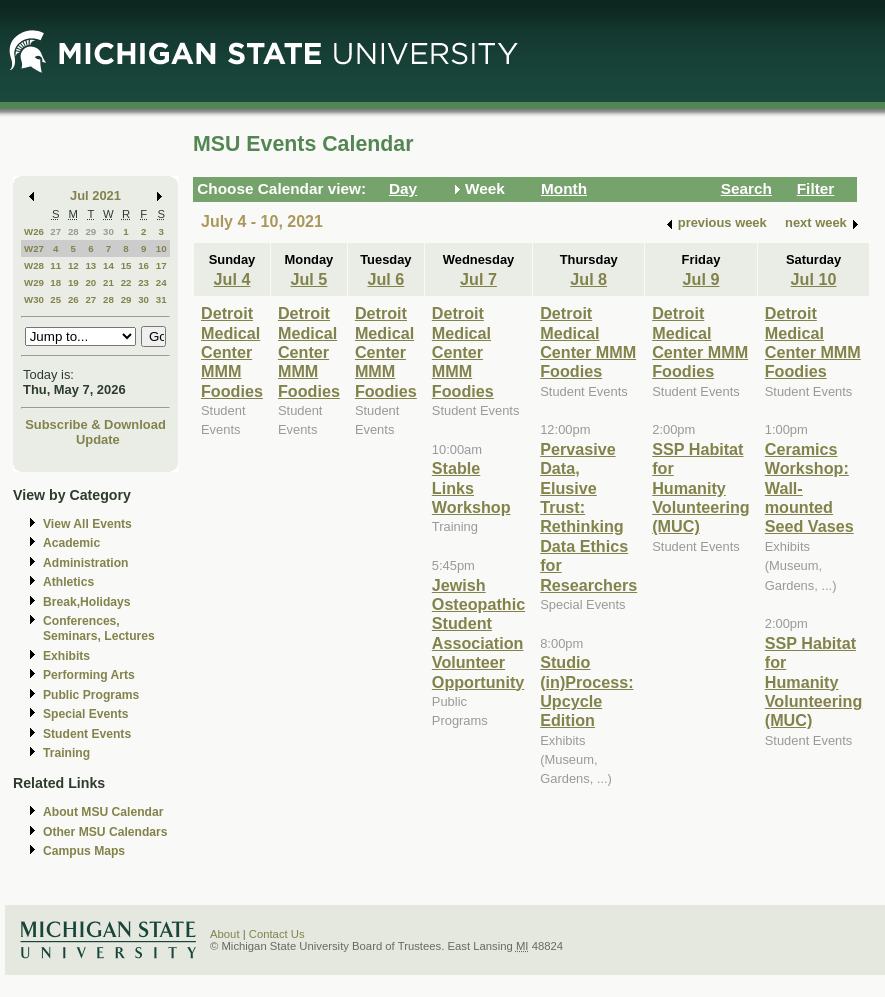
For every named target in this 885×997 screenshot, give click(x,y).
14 (108, 265)
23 (143, 282)
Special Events (85, 714)
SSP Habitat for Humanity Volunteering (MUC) (701, 488)
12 (73, 265)
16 (143, 265)
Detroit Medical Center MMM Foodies (232, 352)
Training (66, 753)
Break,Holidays (87, 602)
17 (161, 265)
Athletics (68, 582)
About (225, 934)
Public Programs (91, 695)
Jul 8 (588, 279)
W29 (34, 282)
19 (73, 282)
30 (108, 231)
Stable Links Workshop (471, 487)
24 (161, 282)
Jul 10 (814, 279)
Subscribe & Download (95, 424)
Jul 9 (701, 279)
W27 (34, 248)
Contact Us (277, 934)
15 (126, 265)
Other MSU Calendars (105, 832)
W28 (34, 265)
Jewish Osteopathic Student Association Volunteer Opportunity (478, 633)
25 (55, 299)
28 (73, 231)
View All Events (87, 524)
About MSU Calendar (103, 812)
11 (55, 265)
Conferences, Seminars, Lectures (99, 628)
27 (55, 231)
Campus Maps (84, 851)
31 (161, 299)
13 (90, 265)
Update (98, 439)
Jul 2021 (95, 195)
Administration (85, 563)
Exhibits (66, 656)
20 (90, 282)
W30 (34, 299)
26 (73, 299)
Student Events (87, 734)
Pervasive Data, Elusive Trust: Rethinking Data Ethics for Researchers (588, 517)
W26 (34, 231)
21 (108, 282)
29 (90, 231)
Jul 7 (478, 279)
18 (55, 282)
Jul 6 (385, 279)
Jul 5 (308, 279)
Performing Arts (89, 675)
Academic (71, 543)
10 (161, 248)
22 (126, 282)
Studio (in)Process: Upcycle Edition (586, 691)
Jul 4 (232, 279)
